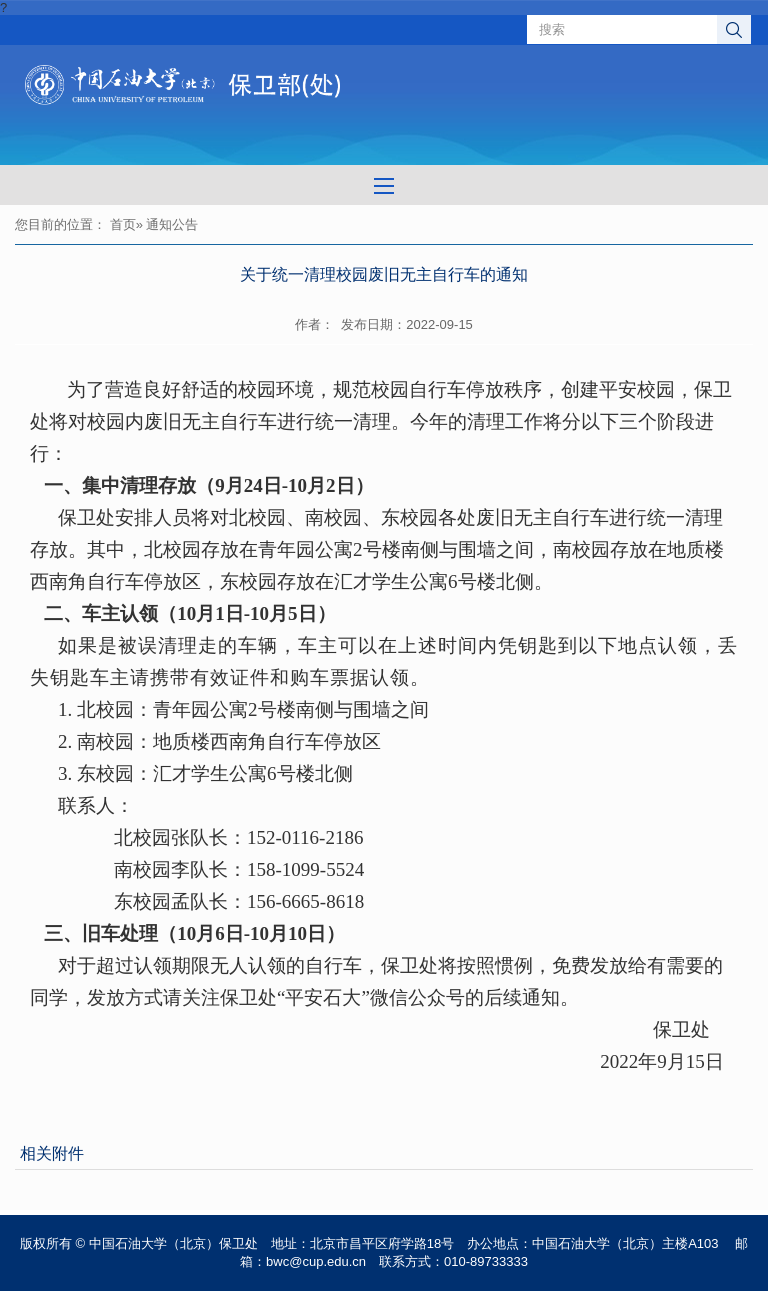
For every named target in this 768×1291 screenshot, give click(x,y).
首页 (123, 224)
